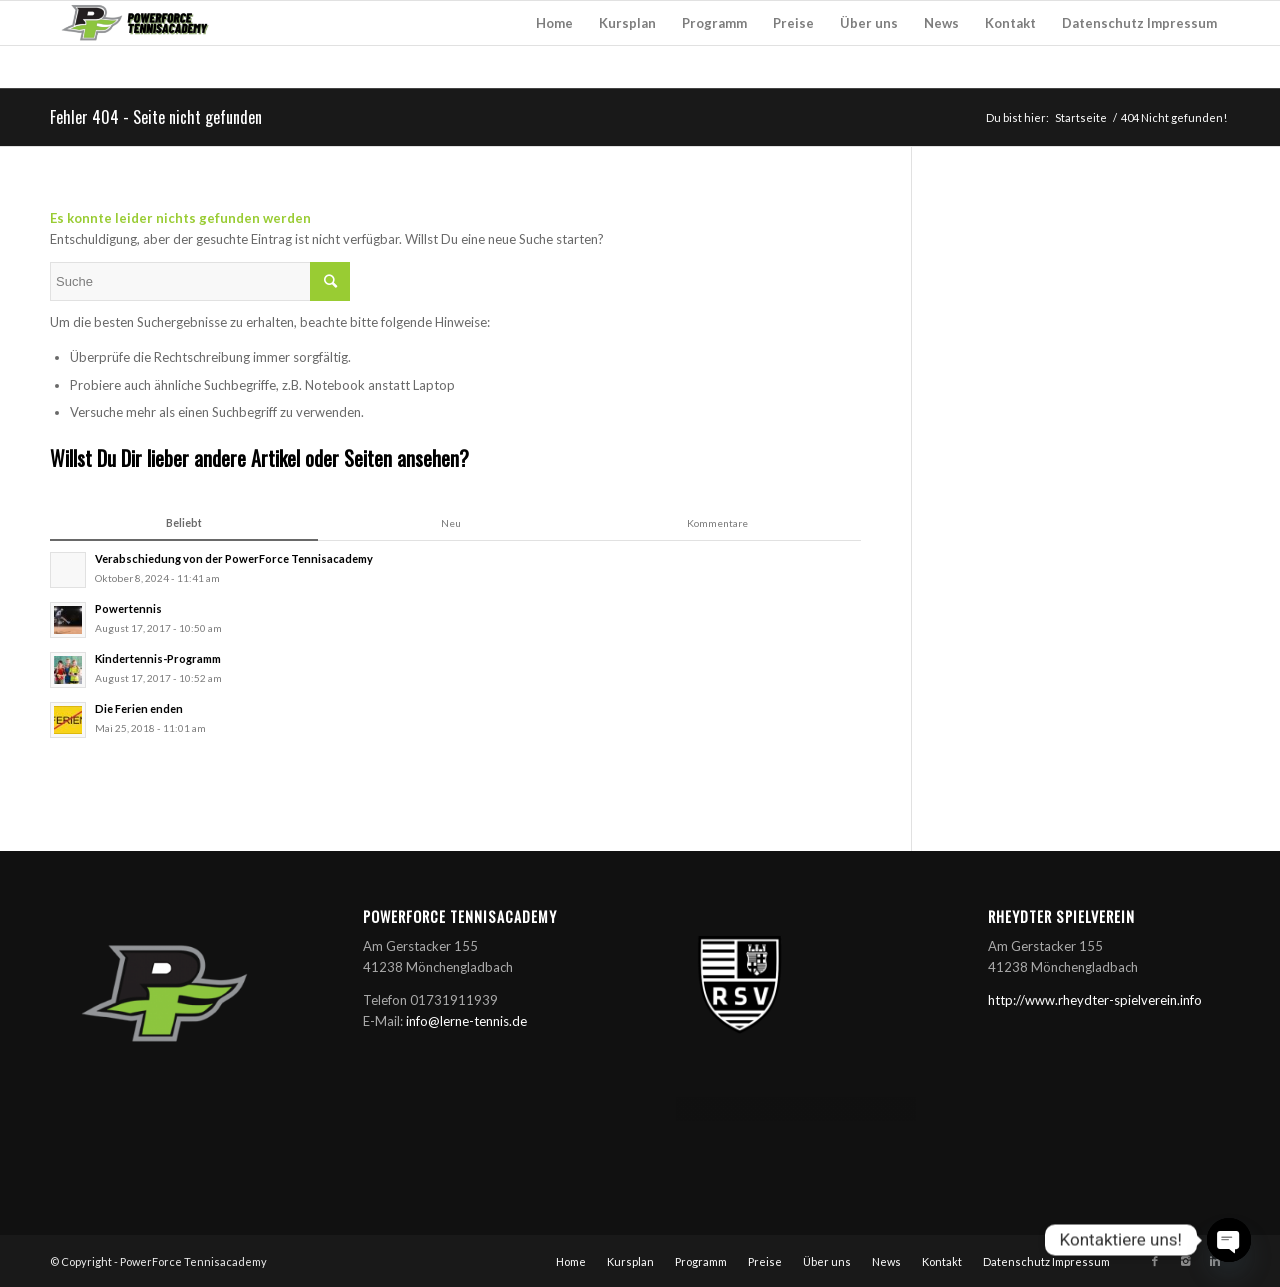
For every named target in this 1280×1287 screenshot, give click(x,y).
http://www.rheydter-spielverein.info (1095, 1000)
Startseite (1081, 117)
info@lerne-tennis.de (466, 1021)
